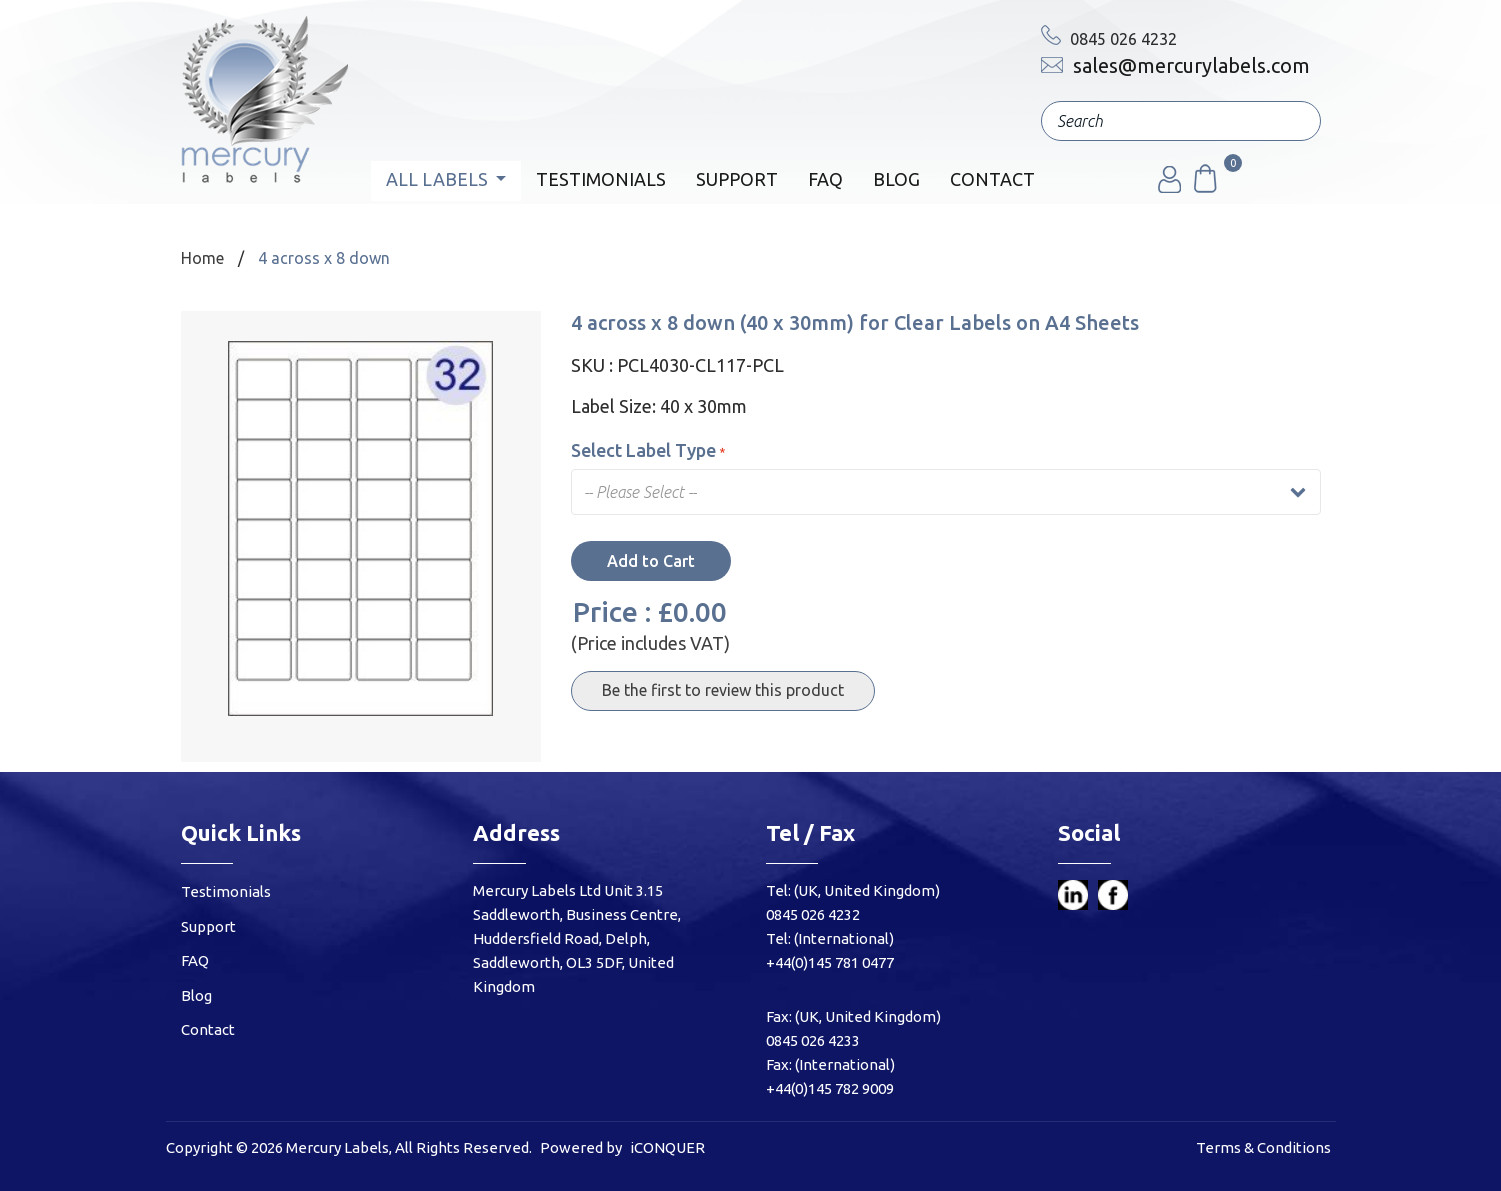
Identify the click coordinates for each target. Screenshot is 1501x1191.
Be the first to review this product (723, 690)
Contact (992, 179)
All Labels (439, 179)
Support (737, 179)
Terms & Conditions (1263, 1147)
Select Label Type (648, 450)
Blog (896, 179)
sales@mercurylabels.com (1175, 65)
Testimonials (601, 179)
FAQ (825, 179)
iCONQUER (667, 1147)
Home (202, 258)
